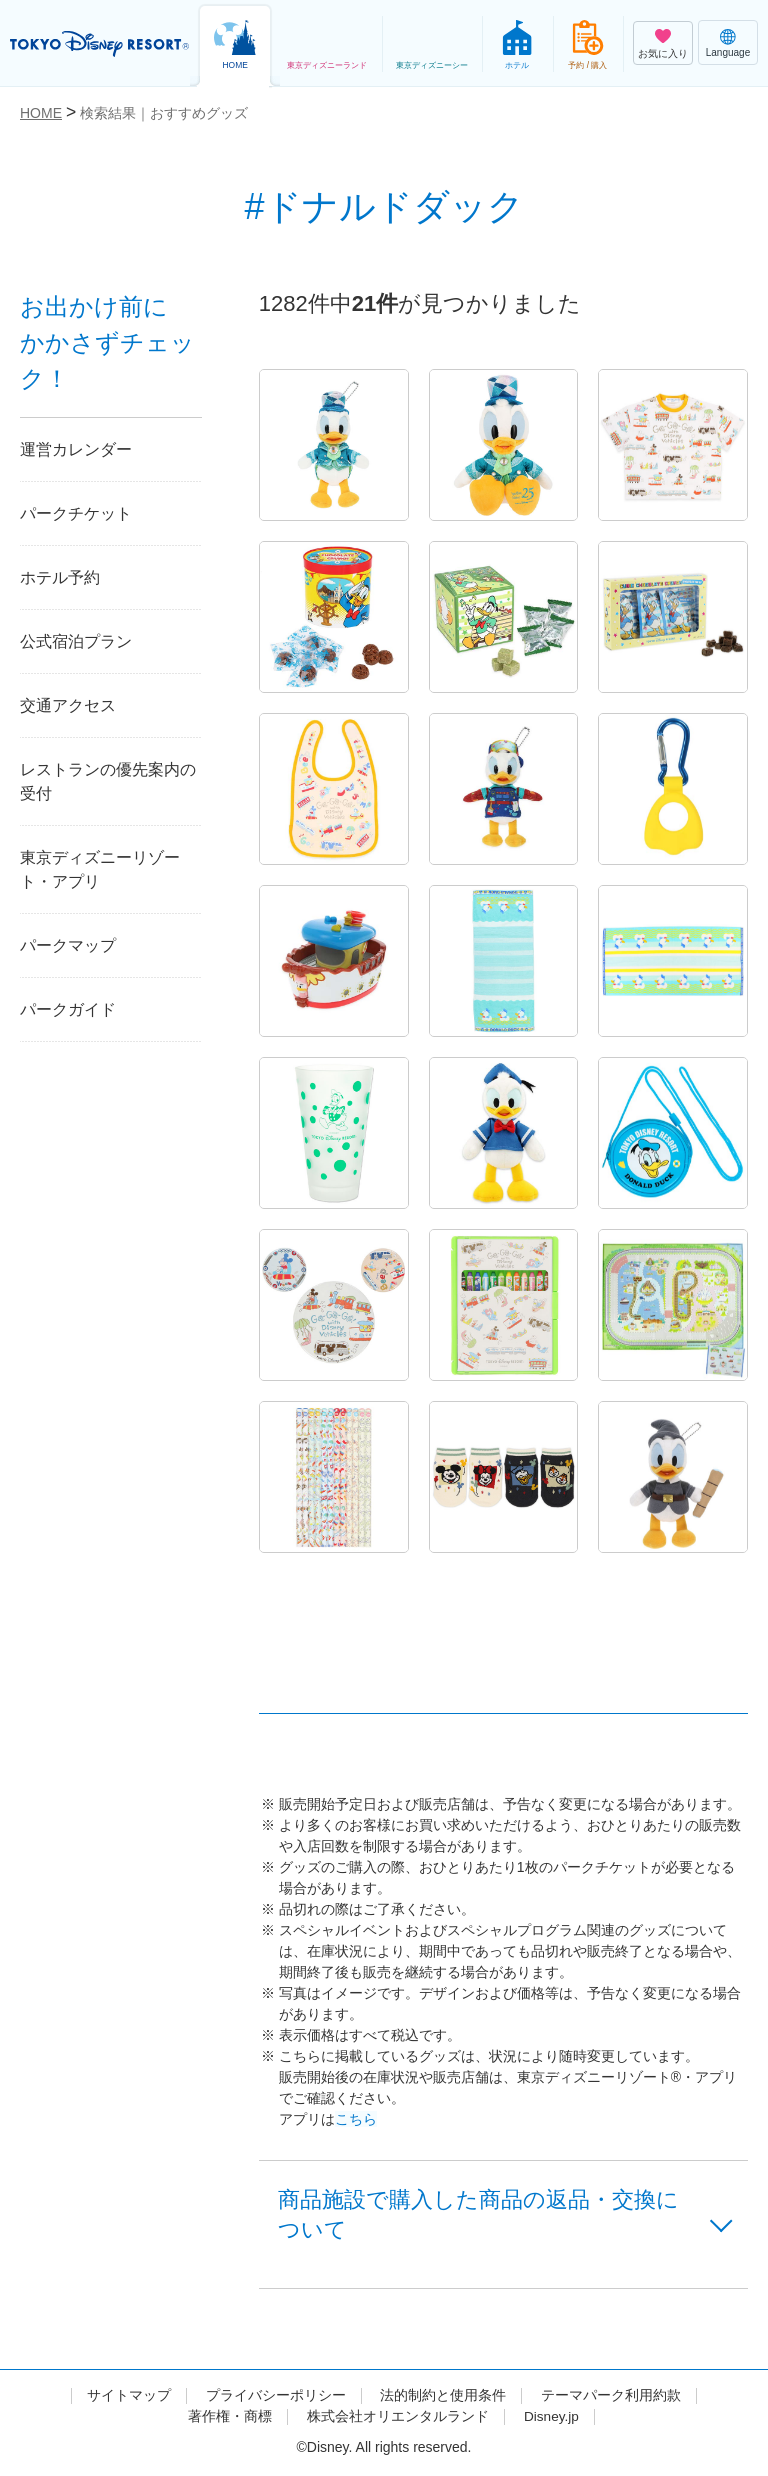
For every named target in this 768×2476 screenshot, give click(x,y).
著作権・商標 (229, 2419)
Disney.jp (551, 2419)
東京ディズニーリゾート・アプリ (100, 869)
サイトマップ (129, 2398)
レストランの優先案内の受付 (108, 781)
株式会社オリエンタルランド (397, 2419)
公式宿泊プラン (76, 641)
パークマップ (68, 945)
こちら (356, 2119)
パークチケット (76, 513)
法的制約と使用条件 (443, 2398)
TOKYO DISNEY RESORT (100, 44)
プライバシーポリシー (276, 2398)
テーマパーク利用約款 (611, 2398)
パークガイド (68, 1009)
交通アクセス (68, 705)
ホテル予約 (60, 577)
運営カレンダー (76, 449)
